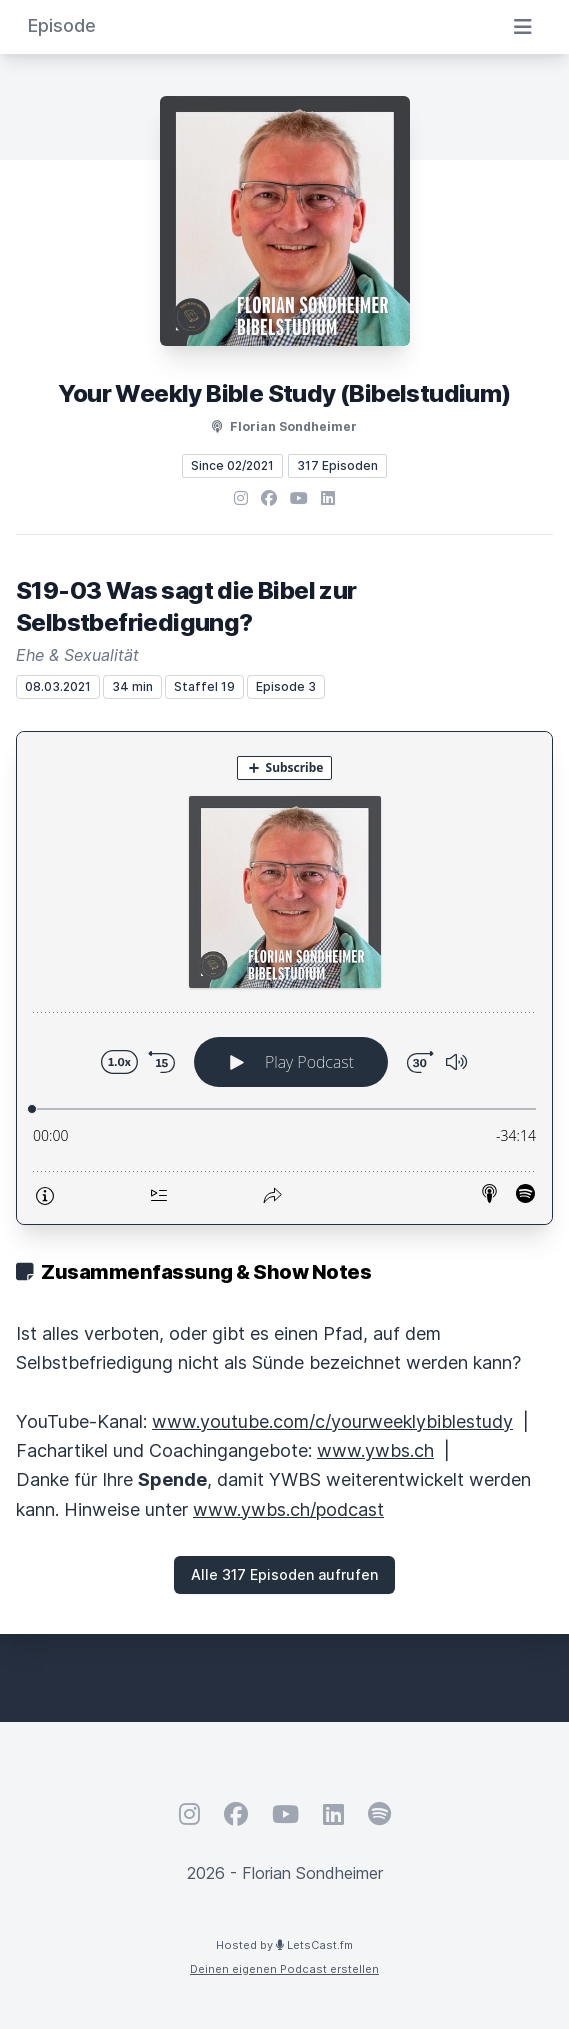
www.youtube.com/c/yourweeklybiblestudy (332, 1421)
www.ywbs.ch (375, 1450)
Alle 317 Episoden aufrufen (284, 1574)
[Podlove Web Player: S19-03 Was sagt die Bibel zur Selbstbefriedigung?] (284, 978)
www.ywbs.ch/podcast (288, 1509)
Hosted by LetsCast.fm (284, 1945)
